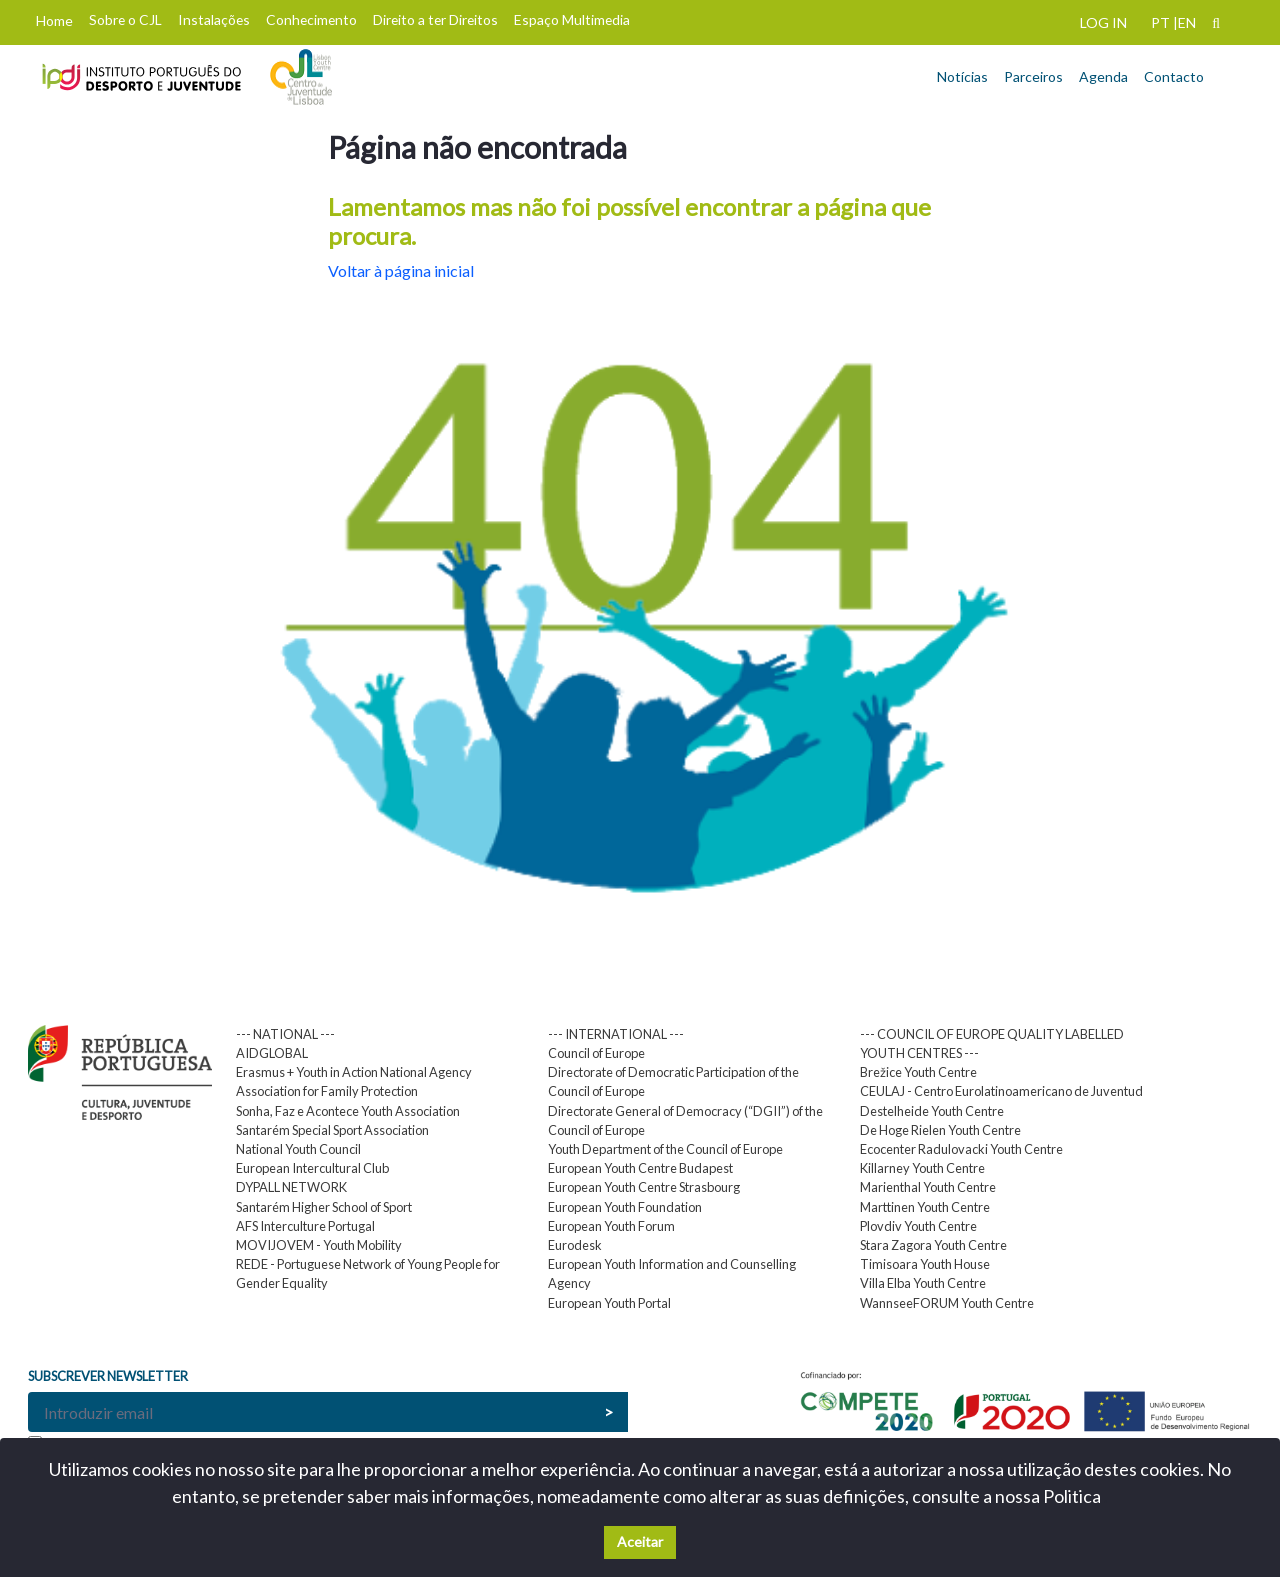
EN (1187, 22)
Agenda (1103, 76)
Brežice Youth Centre (918, 1072)
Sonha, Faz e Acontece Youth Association (348, 1111)
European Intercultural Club (312, 1168)
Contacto (1174, 76)
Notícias (962, 76)
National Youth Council (298, 1149)
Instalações (214, 19)
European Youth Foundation (625, 1207)
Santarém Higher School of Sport (324, 1207)
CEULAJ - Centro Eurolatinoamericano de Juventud (1001, 1091)
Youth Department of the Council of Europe (665, 1149)
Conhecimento (311, 19)
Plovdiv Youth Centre (918, 1226)
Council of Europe (596, 1053)
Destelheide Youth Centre (932, 1111)
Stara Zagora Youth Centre (933, 1245)
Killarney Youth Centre (922, 1168)
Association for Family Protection (327, 1091)
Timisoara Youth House (925, 1264)
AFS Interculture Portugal (305, 1226)
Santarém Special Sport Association (332, 1130)
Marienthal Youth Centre (928, 1187)
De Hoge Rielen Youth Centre (940, 1130)
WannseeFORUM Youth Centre (947, 1303)
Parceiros (1033, 76)
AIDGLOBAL (272, 1053)
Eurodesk (575, 1245)
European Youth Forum (611, 1226)
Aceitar (640, 1541)
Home (54, 20)
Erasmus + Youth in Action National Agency (354, 1072)
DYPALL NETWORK (291, 1187)
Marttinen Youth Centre (925, 1207)
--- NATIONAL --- (285, 1034)
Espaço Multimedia (572, 19)
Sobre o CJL (125, 19)
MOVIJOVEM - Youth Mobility (319, 1245)
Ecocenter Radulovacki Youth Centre (961, 1149)
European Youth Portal (609, 1303)
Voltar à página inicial (401, 270)
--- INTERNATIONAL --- (616, 1034)
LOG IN (1103, 22)
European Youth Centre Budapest (640, 1168)
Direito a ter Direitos (435, 19)
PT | (1164, 22)
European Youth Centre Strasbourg (644, 1187)
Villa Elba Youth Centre (923, 1283)
